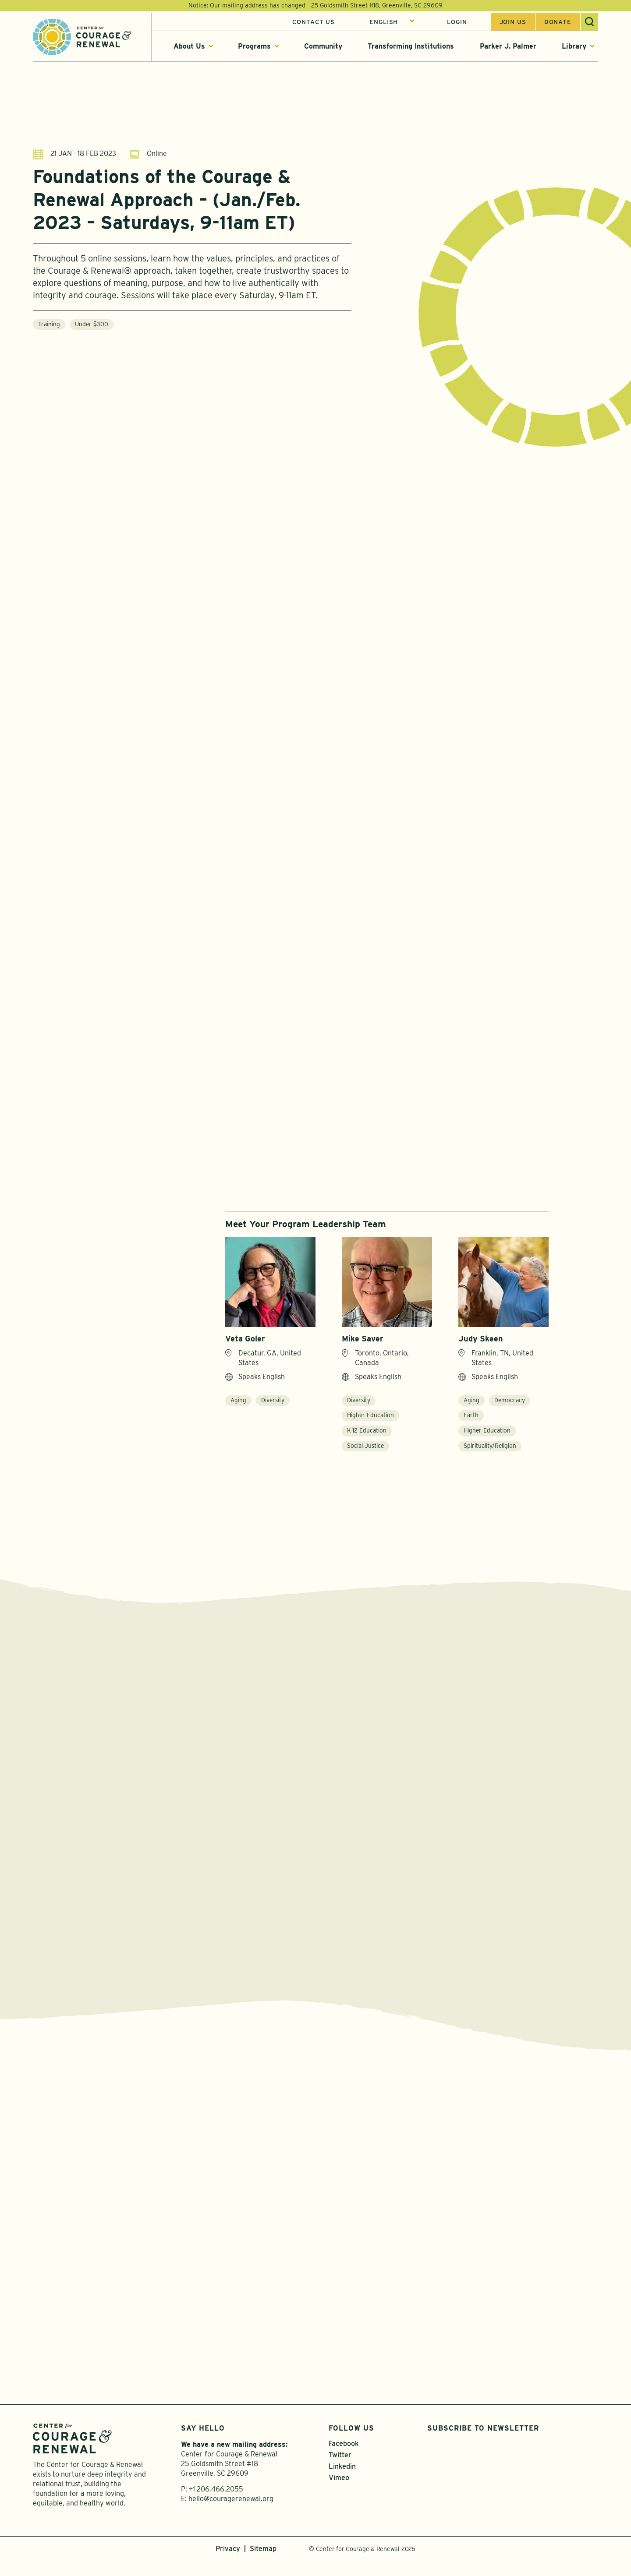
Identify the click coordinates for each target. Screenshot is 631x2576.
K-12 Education (366, 1438)
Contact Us (313, 23)
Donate (557, 23)
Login (457, 23)
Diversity (272, 1408)
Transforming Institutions (411, 47)
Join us (513, 23)
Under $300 (91, 324)
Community (323, 47)
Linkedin (342, 2481)
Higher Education (370, 1423)
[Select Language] (392, 23)
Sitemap (263, 2564)
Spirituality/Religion (490, 1453)
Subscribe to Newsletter (483, 2444)
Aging (238, 1408)
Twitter (340, 2470)
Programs (254, 47)
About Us (189, 47)
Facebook (343, 2459)
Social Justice (365, 1453)
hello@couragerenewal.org (230, 2514)
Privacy (228, 2564)
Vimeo (339, 2493)
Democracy (509, 1408)
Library (574, 47)
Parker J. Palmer (508, 47)
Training (49, 324)
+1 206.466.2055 (216, 2504)
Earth (471, 1423)
